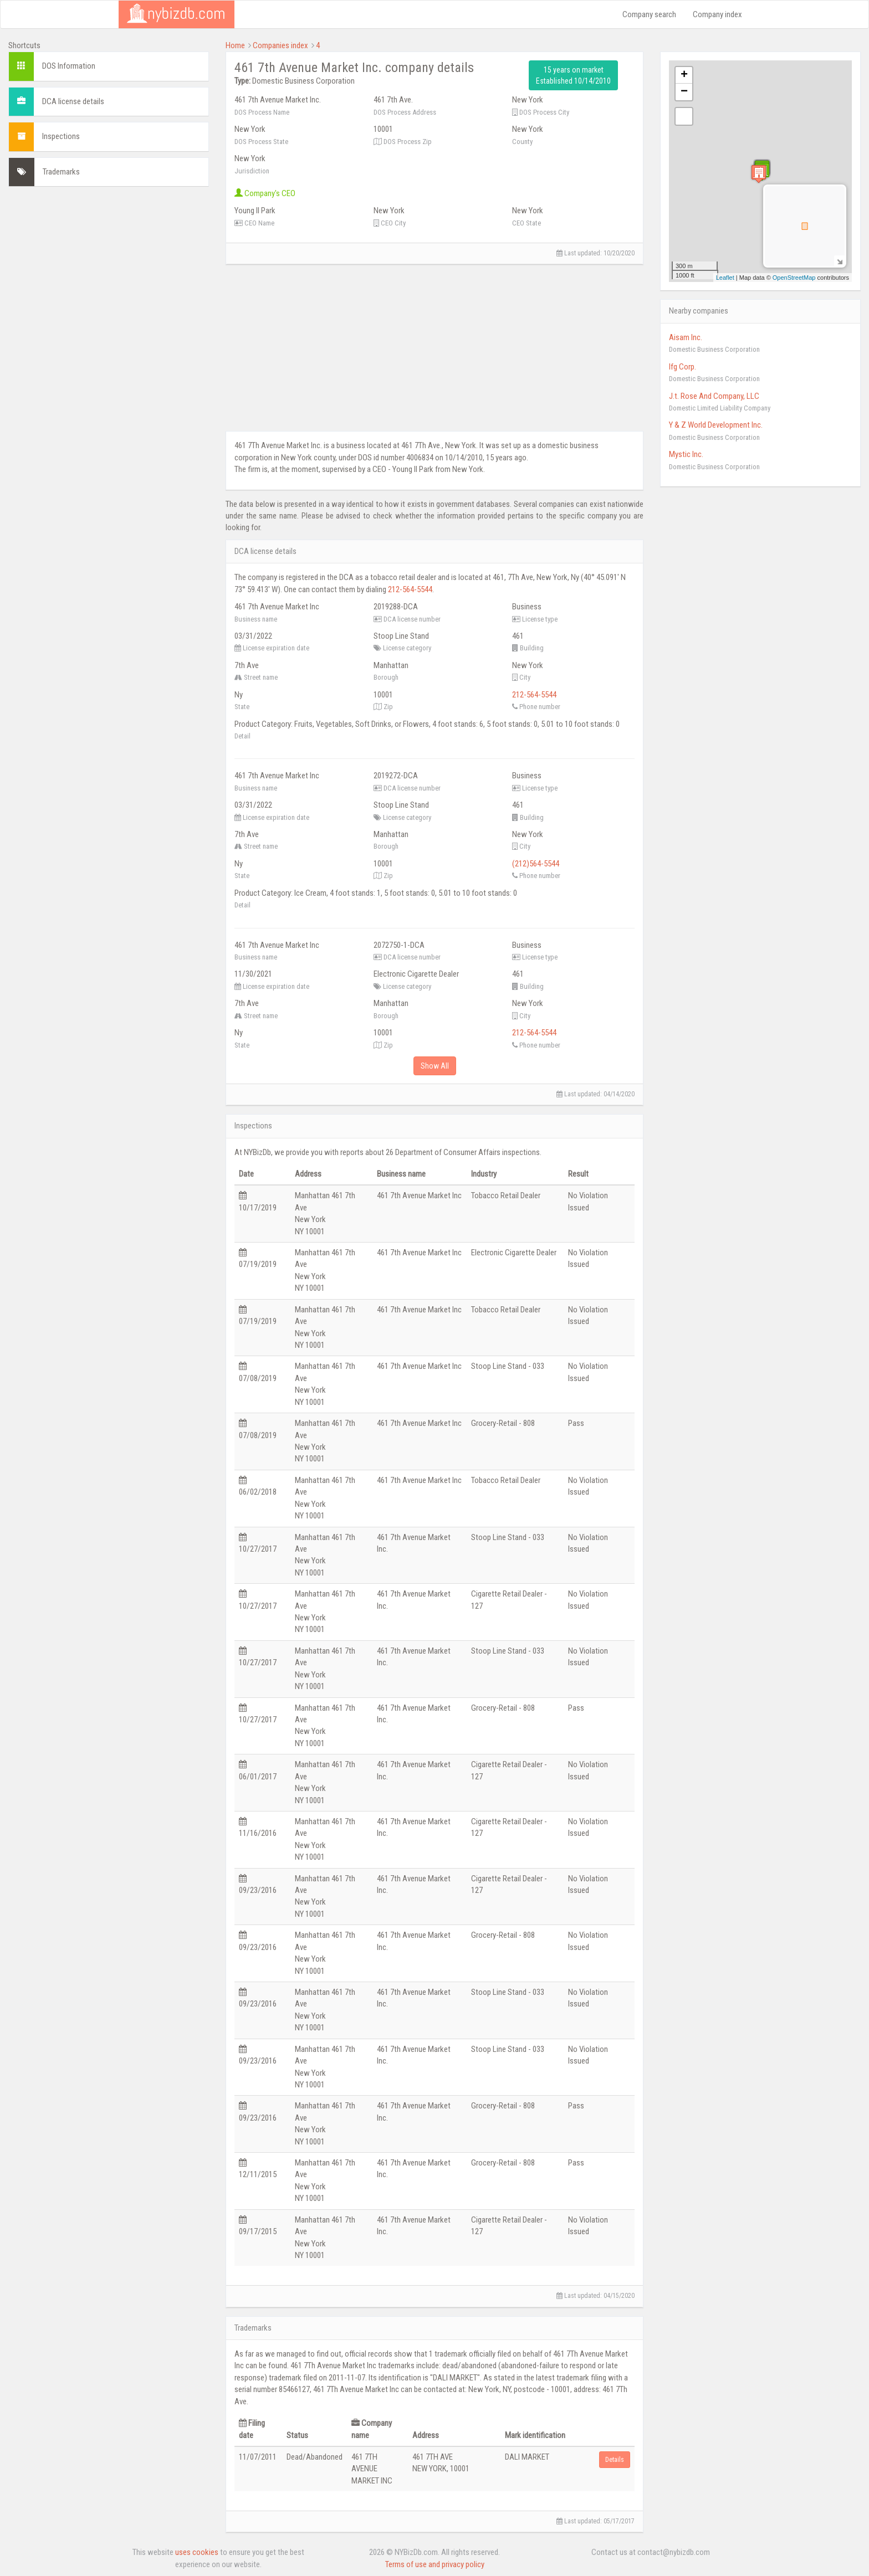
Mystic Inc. (686, 454)
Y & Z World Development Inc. (716, 425)
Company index (717, 14)
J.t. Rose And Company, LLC (714, 396)
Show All (435, 1065)
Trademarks (61, 172)
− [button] (684, 92)
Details (614, 2460)
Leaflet (725, 277)
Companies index (280, 45)
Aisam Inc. (685, 337)
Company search (649, 14)
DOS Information (68, 66)
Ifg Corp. (682, 367)
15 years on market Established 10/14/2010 (573, 75)
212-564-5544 (410, 589)
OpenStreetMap (794, 277)
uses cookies (196, 2552)
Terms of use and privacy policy (434, 2564)
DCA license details (73, 101)
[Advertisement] (108, 272)
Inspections (61, 136)
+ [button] (684, 75)
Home (235, 45)
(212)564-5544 (535, 864)
